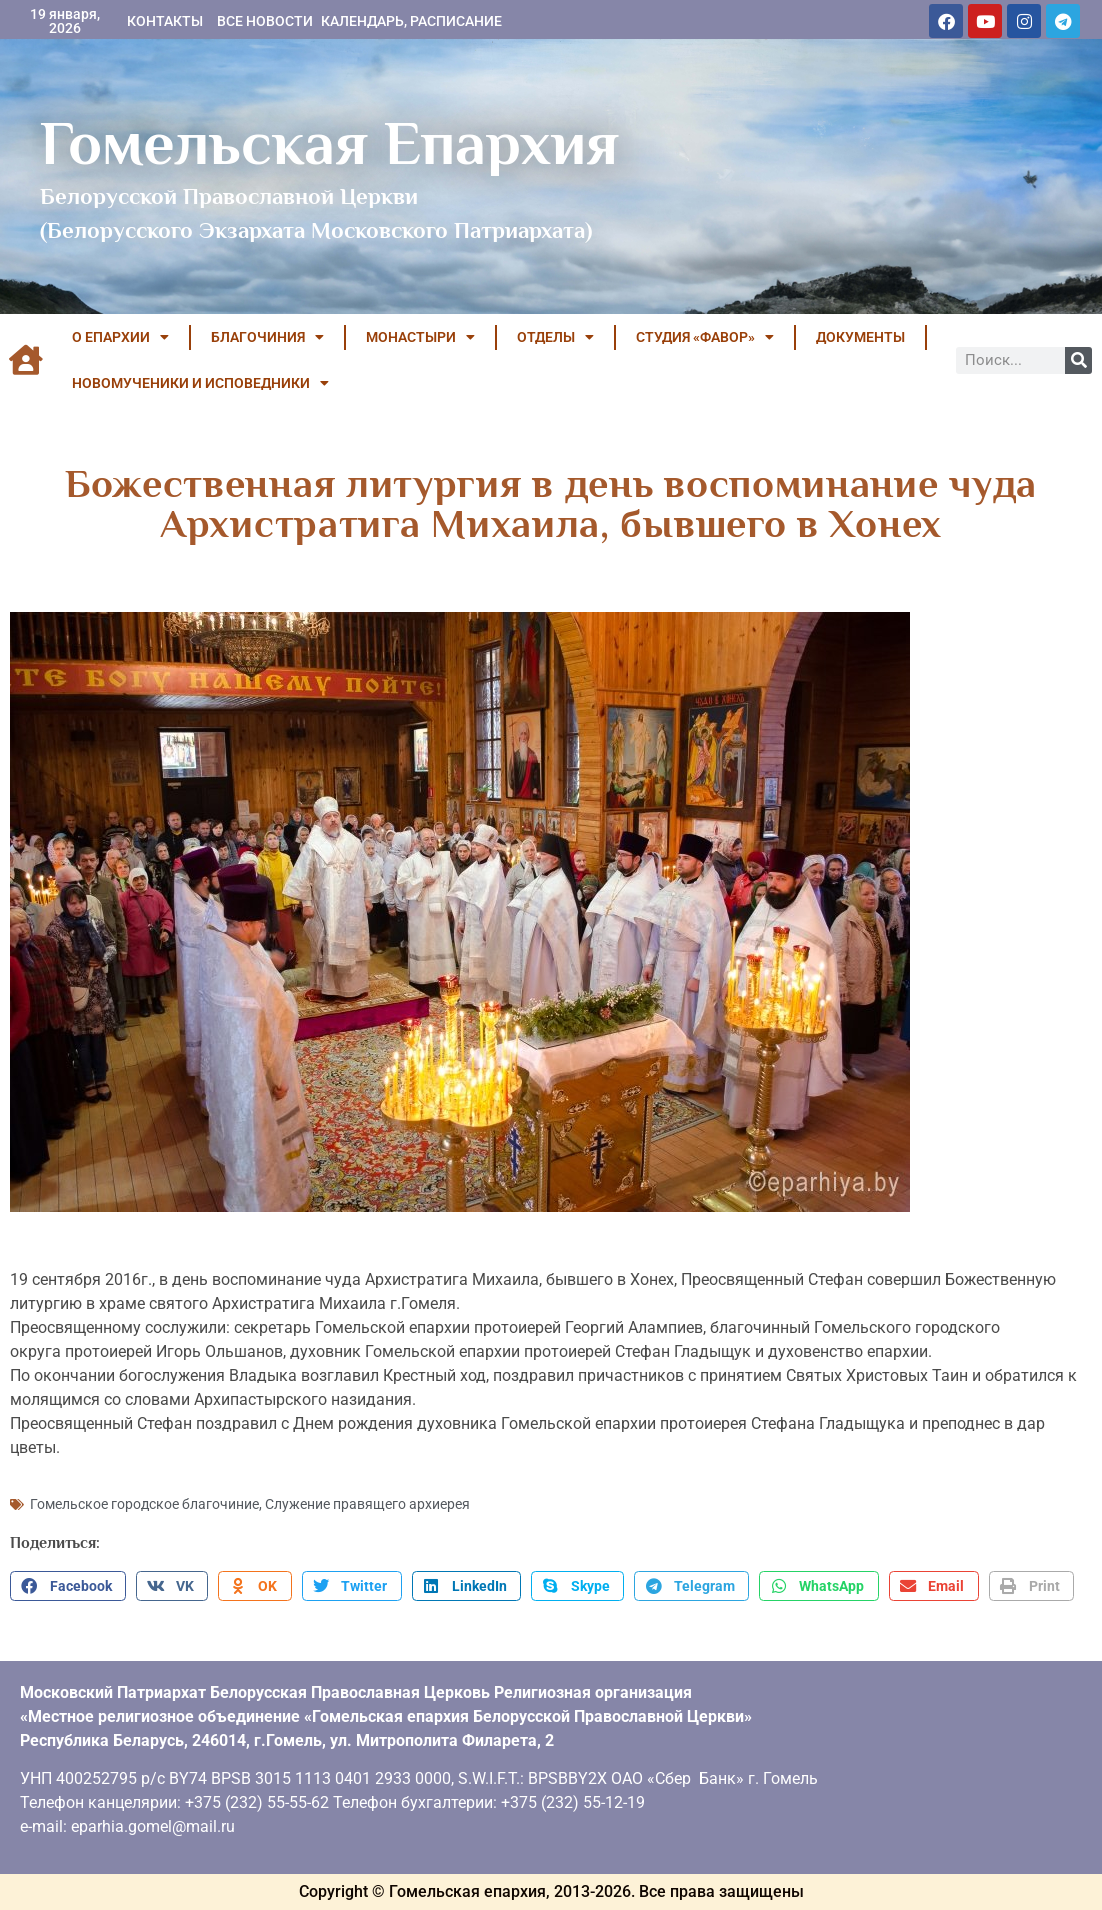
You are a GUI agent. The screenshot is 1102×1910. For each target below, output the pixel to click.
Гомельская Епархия (329, 143)
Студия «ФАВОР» (705, 337)
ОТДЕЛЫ (555, 337)
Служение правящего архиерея (367, 1504)
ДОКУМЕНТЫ (860, 337)
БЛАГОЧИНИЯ (267, 337)
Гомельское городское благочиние (144, 1504)
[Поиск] (1078, 360)
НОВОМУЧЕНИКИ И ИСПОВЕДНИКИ (200, 383)
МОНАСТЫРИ (420, 337)
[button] (68, 1586)
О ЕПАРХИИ (120, 337)
